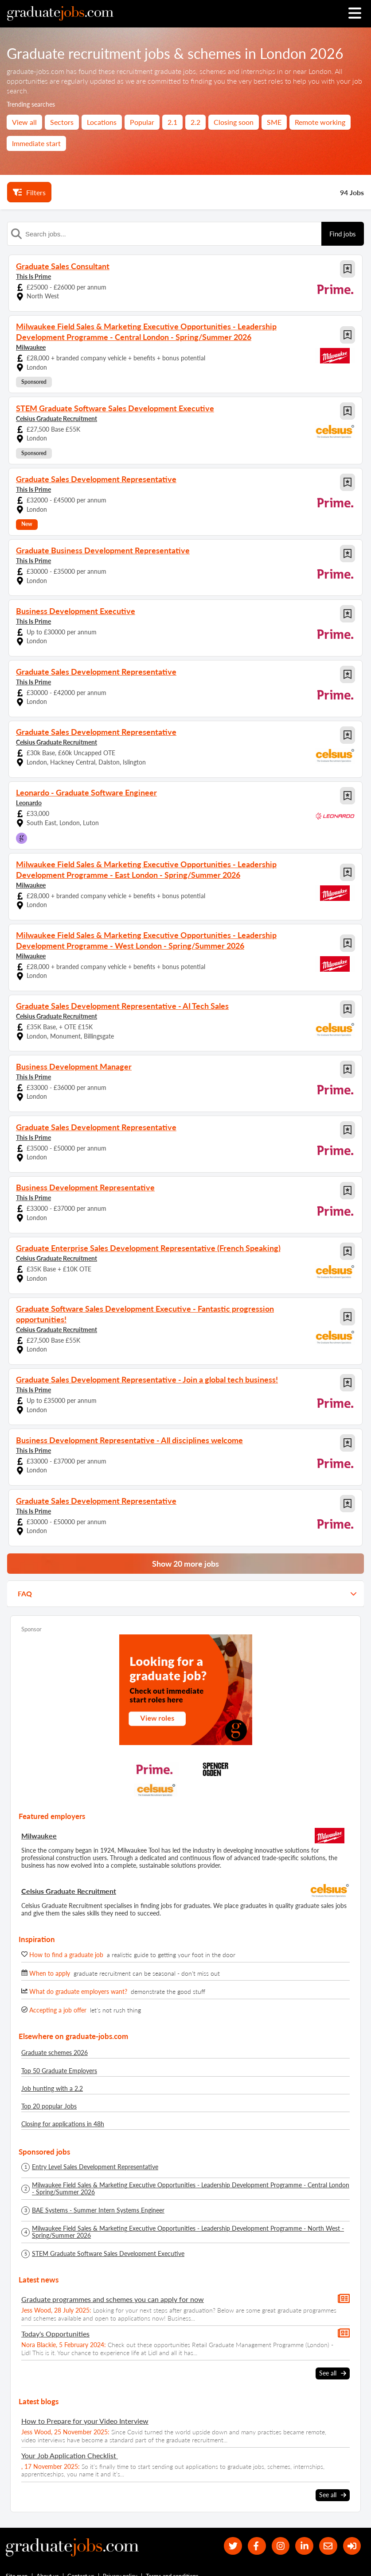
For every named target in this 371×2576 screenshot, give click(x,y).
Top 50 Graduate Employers (59, 2070)
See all (332, 2373)
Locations (102, 122)
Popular (142, 122)
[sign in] (352, 2546)
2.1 (172, 122)
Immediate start (36, 143)
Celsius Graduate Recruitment (56, 418)
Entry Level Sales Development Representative (95, 2166)
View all (24, 122)
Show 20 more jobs (185, 1563)
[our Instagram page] (280, 2546)
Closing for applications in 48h (62, 2124)
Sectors (62, 122)
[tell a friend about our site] (328, 2546)
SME (274, 122)
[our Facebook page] (256, 2546)
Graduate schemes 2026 (54, 2052)
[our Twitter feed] (233, 2546)
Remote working (320, 122)
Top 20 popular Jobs (49, 2106)
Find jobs (342, 234)
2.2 (195, 122)
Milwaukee (31, 347)
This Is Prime (33, 276)
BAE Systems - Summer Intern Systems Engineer (98, 2210)
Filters (29, 192)
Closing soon (234, 122)
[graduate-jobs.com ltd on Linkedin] (304, 2546)
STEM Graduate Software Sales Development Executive (108, 2253)
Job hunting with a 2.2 (52, 2088)
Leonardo (29, 803)
